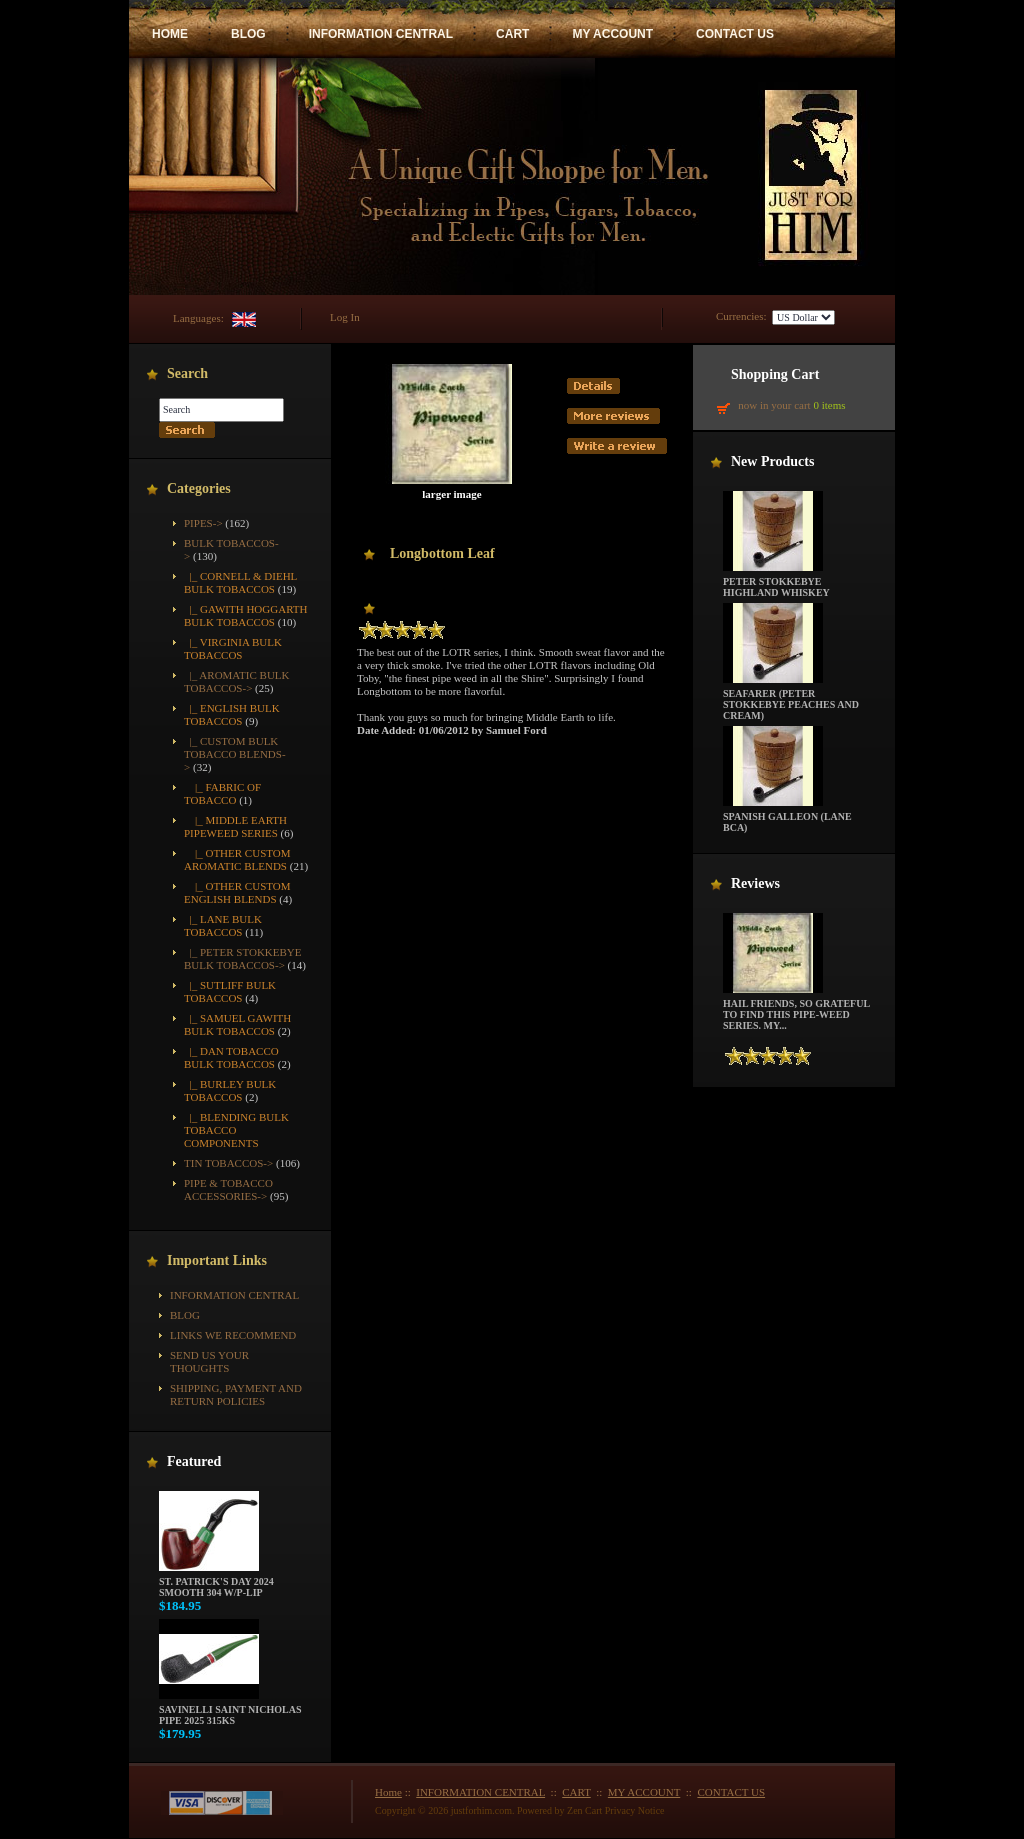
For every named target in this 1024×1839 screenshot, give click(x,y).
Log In (345, 317)
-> (235, 754)
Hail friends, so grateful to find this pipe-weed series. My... (796, 1010)
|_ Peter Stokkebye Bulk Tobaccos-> (243, 958)
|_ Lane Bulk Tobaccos (223, 925)
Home (388, 1792)
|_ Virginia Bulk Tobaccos (233, 648)
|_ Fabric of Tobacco (222, 793)
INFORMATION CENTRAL (381, 34)
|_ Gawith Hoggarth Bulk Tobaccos (245, 615)
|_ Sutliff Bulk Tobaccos (230, 991)
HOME (170, 34)
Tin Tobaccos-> (228, 1163)
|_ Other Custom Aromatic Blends (237, 859)
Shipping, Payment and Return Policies (236, 1394)
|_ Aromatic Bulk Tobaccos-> (237, 681)
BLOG (248, 34)
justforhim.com (481, 1810)
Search (187, 373)
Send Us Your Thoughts (209, 1361)
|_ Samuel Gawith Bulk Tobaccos (237, 1024)
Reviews (755, 883)
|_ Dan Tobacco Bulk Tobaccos (231, 1057)
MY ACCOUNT (612, 34)
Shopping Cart (775, 374)
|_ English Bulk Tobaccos (232, 714)
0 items (829, 405)
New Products (772, 461)
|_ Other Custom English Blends (237, 892)
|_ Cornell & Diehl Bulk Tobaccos (240, 582)
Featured (194, 1461)
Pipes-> (203, 523)
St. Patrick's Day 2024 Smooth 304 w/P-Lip (216, 1582)
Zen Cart (584, 1810)
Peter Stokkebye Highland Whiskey (776, 582)
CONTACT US (735, 34)
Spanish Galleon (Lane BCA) (787, 817)
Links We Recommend (233, 1335)
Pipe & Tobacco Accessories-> (228, 1189)
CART (512, 34)
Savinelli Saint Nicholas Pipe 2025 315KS (230, 1710)
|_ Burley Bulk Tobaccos (230, 1090)
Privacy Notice (635, 1810)
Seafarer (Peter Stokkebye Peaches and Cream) (791, 700)
